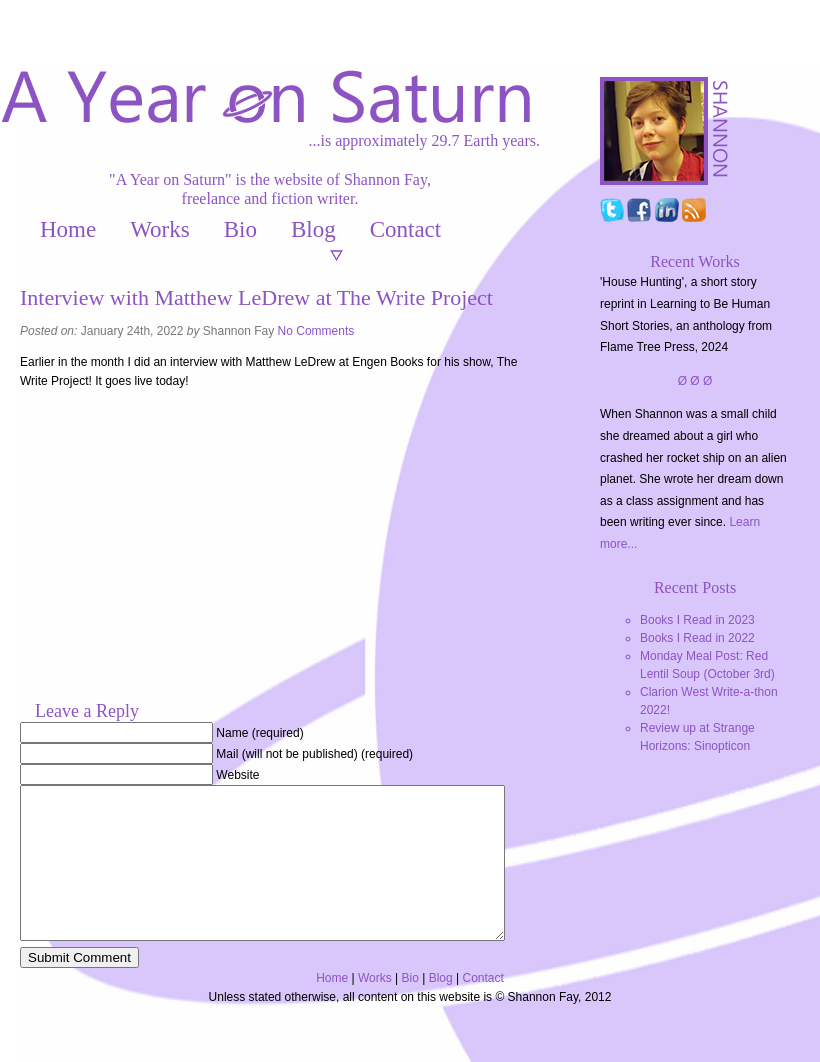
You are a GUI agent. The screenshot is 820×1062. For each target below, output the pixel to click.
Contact (406, 229)
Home (68, 229)
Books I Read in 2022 (697, 638)
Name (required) (259, 733)
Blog (313, 229)
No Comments (316, 331)
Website (237, 775)
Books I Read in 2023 (697, 620)
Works (159, 229)
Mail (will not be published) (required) (314, 754)
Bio (240, 229)
